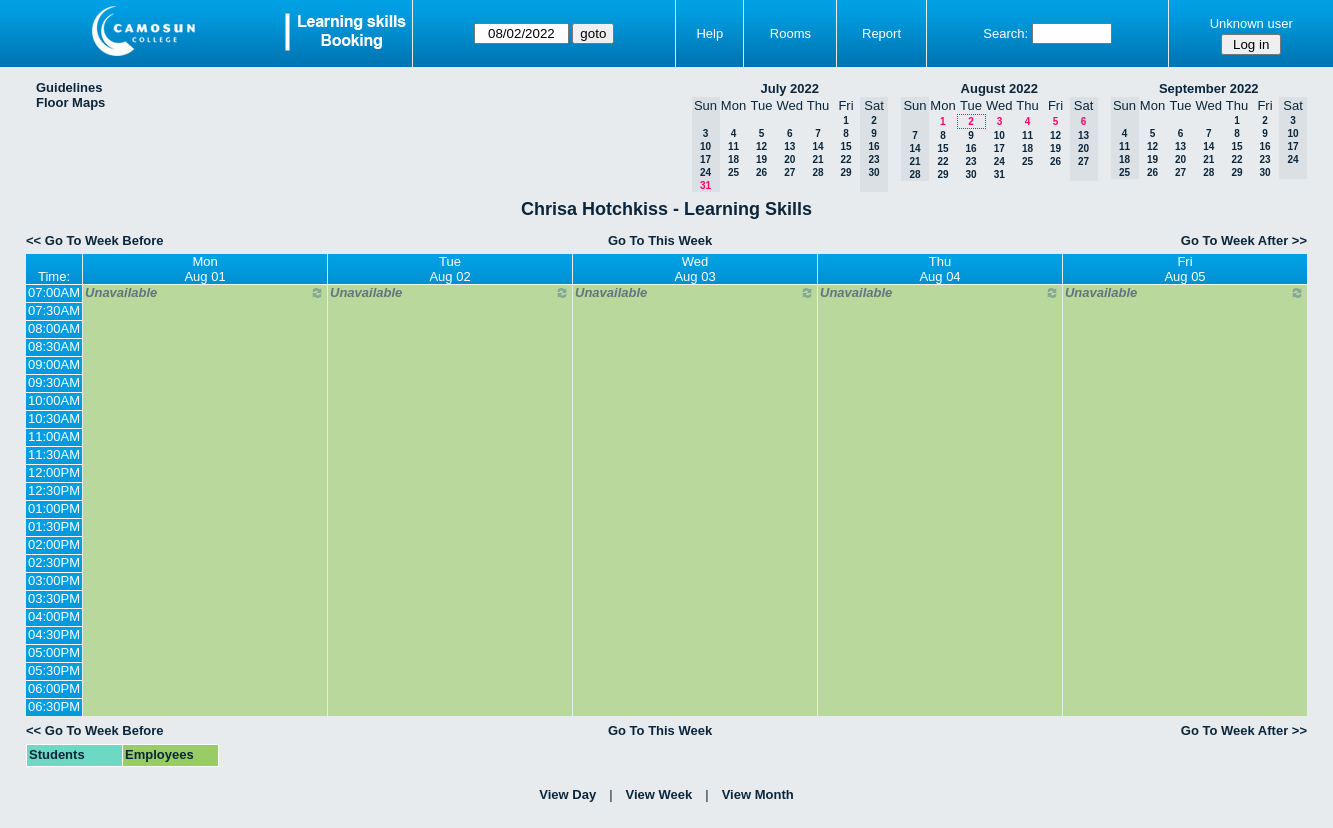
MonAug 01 (204, 269)
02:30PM (54, 562)
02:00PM (54, 544)
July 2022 (789, 88)
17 (999, 148)
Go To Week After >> (1244, 240)
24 (999, 161)
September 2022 (1209, 88)
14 (817, 146)
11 (733, 146)
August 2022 (999, 88)
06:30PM (54, 706)
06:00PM (54, 688)
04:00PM (54, 616)
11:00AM (54, 436)
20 (789, 159)
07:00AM (54, 292)
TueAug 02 (449, 269)
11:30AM (54, 454)
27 (789, 172)
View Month (758, 794)
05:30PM (54, 670)
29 (845, 172)
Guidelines (69, 87)
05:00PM (54, 652)
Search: (1005, 33)
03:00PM (54, 580)
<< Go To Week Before (95, 240)
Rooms (790, 33)
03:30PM (54, 598)
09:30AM (54, 382)
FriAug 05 (1184, 269)
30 (970, 174)
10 (999, 135)
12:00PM (54, 472)
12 (761, 146)
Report (881, 33)
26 (761, 172)
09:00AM (54, 364)
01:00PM (54, 508)
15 (845, 146)
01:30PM (54, 526)
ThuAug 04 (939, 269)
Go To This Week (660, 240)
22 (845, 159)
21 (817, 159)
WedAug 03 (694, 269)
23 (970, 161)
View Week (659, 794)
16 (970, 148)
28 (817, 172)
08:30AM (54, 346)
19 (761, 159)
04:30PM (54, 634)
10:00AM (54, 400)
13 (789, 146)
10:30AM (54, 418)
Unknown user (1251, 23)
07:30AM (54, 310)
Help (709, 33)
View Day (567, 794)
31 (999, 174)
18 (733, 159)
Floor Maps (70, 102)
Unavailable (205, 293)
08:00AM (54, 328)
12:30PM (54, 490)
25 (733, 172)
